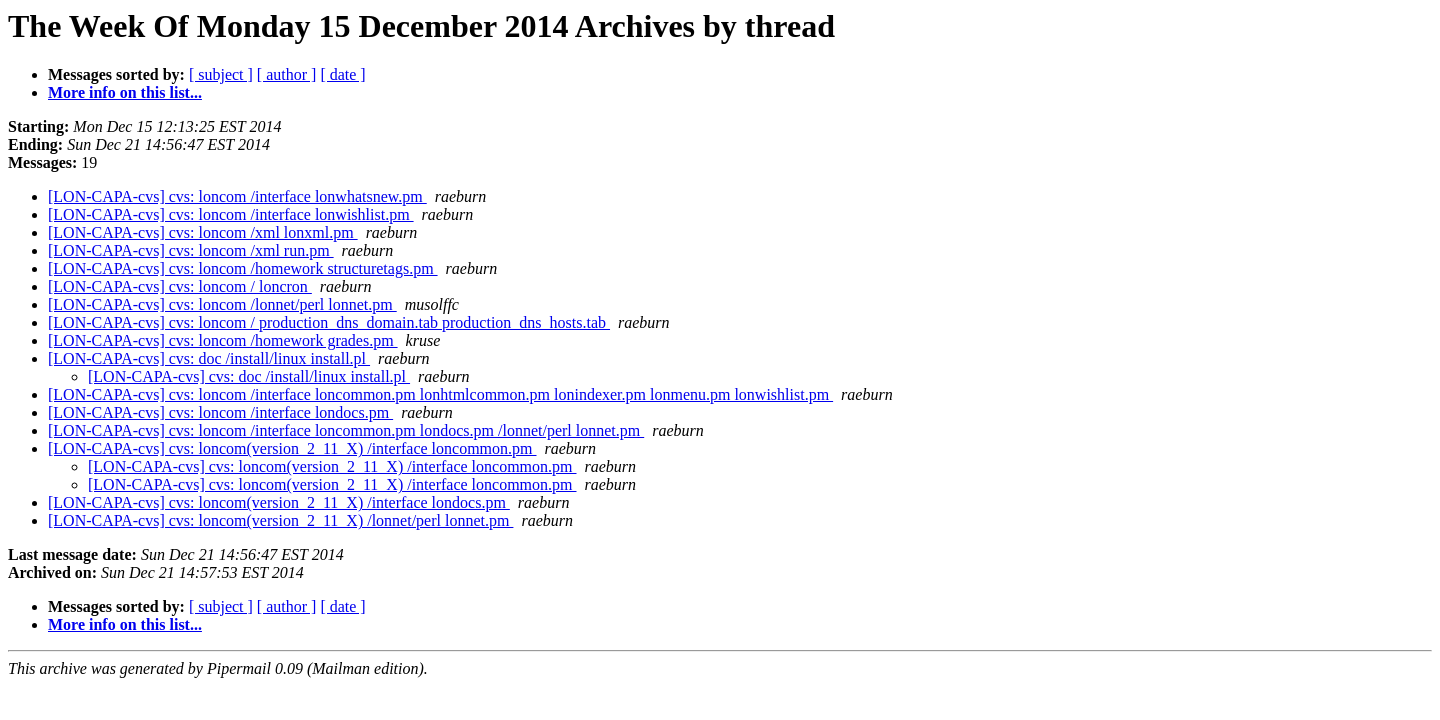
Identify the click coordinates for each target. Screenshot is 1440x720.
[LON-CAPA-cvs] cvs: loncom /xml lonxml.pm (203, 232)
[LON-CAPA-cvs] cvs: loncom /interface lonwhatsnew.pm (237, 196)
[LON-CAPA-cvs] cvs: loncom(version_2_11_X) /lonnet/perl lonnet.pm (280, 520)
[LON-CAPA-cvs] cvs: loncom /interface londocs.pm (220, 412)
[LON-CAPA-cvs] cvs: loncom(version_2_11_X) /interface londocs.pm (279, 502)
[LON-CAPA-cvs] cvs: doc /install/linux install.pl (209, 358)
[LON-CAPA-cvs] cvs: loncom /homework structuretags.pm (243, 268)
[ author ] (287, 74)
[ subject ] (221, 74)
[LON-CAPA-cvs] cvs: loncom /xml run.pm (191, 250)
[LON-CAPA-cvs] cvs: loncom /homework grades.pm (223, 340)
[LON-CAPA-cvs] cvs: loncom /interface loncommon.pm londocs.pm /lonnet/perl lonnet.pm (346, 430)
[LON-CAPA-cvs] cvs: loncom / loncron (180, 286)
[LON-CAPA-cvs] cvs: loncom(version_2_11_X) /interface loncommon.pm (292, 448)
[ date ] (342, 74)
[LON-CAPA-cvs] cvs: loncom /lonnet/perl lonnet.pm (222, 304)
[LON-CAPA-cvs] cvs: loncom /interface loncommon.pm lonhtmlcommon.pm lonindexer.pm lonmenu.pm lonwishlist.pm (440, 394)
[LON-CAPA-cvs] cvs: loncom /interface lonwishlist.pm (231, 214)
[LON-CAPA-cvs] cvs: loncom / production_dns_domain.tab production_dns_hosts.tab (329, 322)
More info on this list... (125, 92)
